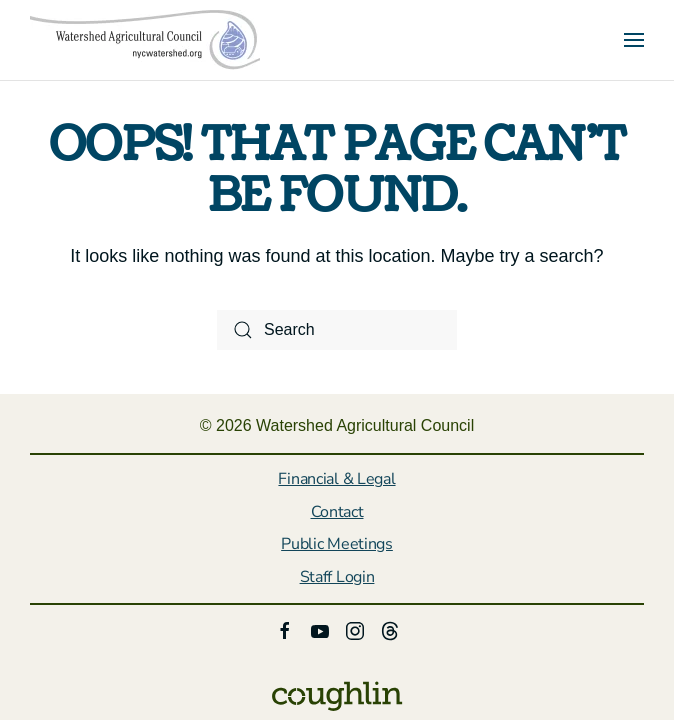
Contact (337, 512)
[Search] (337, 330)
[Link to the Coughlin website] (337, 694)
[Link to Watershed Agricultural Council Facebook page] (285, 629)
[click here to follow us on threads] (390, 629)
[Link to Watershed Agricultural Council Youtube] (320, 629)
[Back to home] (145, 40)
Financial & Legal (336, 479)
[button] (634, 40)
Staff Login (337, 577)
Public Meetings (337, 544)
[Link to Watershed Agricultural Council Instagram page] (355, 629)
